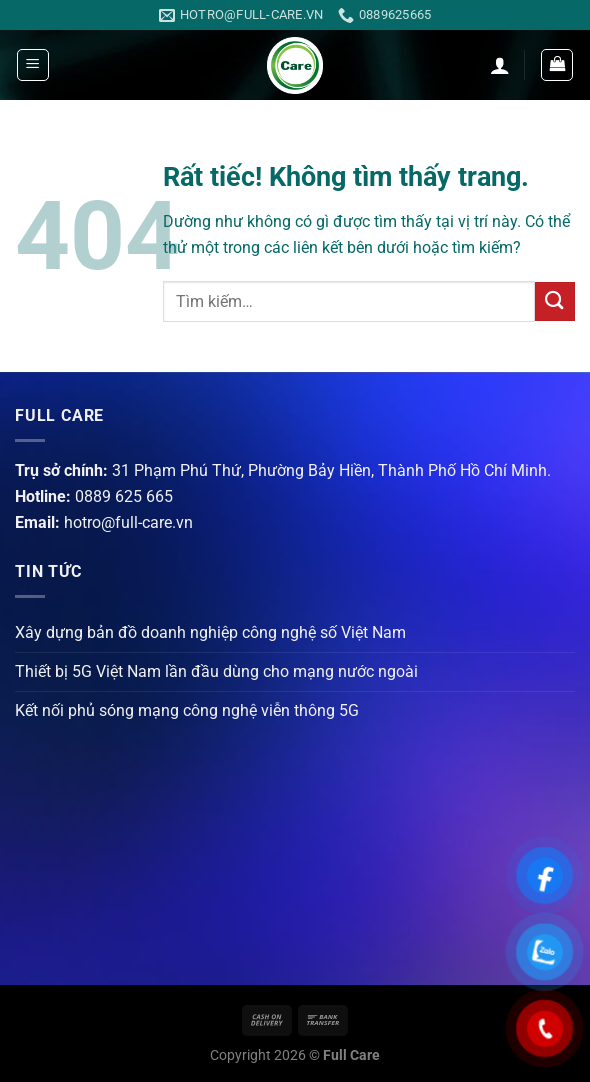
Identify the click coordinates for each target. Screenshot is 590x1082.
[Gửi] (555, 301)
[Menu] (33, 65)
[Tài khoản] (500, 65)
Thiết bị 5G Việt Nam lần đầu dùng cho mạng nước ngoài (216, 671)
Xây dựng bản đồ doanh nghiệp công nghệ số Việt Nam (210, 632)
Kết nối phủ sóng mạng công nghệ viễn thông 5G (187, 710)
